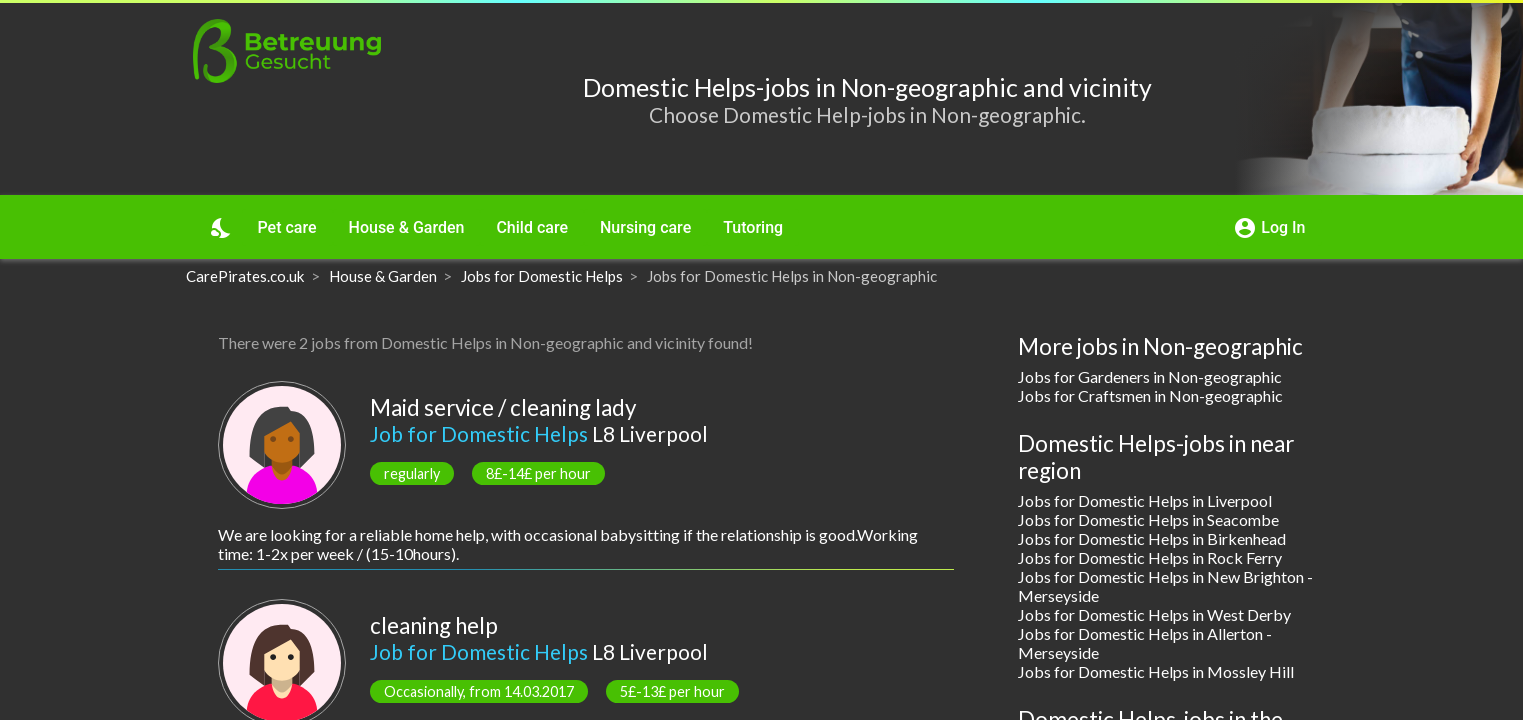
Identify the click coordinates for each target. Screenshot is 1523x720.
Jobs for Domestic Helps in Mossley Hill (1156, 671)
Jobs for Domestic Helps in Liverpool (1145, 500)
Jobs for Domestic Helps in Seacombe (1148, 519)
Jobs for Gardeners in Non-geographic (1150, 376)
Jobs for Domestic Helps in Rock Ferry (1150, 557)
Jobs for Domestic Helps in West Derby (1154, 614)
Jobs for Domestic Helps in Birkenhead (1152, 538)
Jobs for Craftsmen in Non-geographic (1150, 395)
